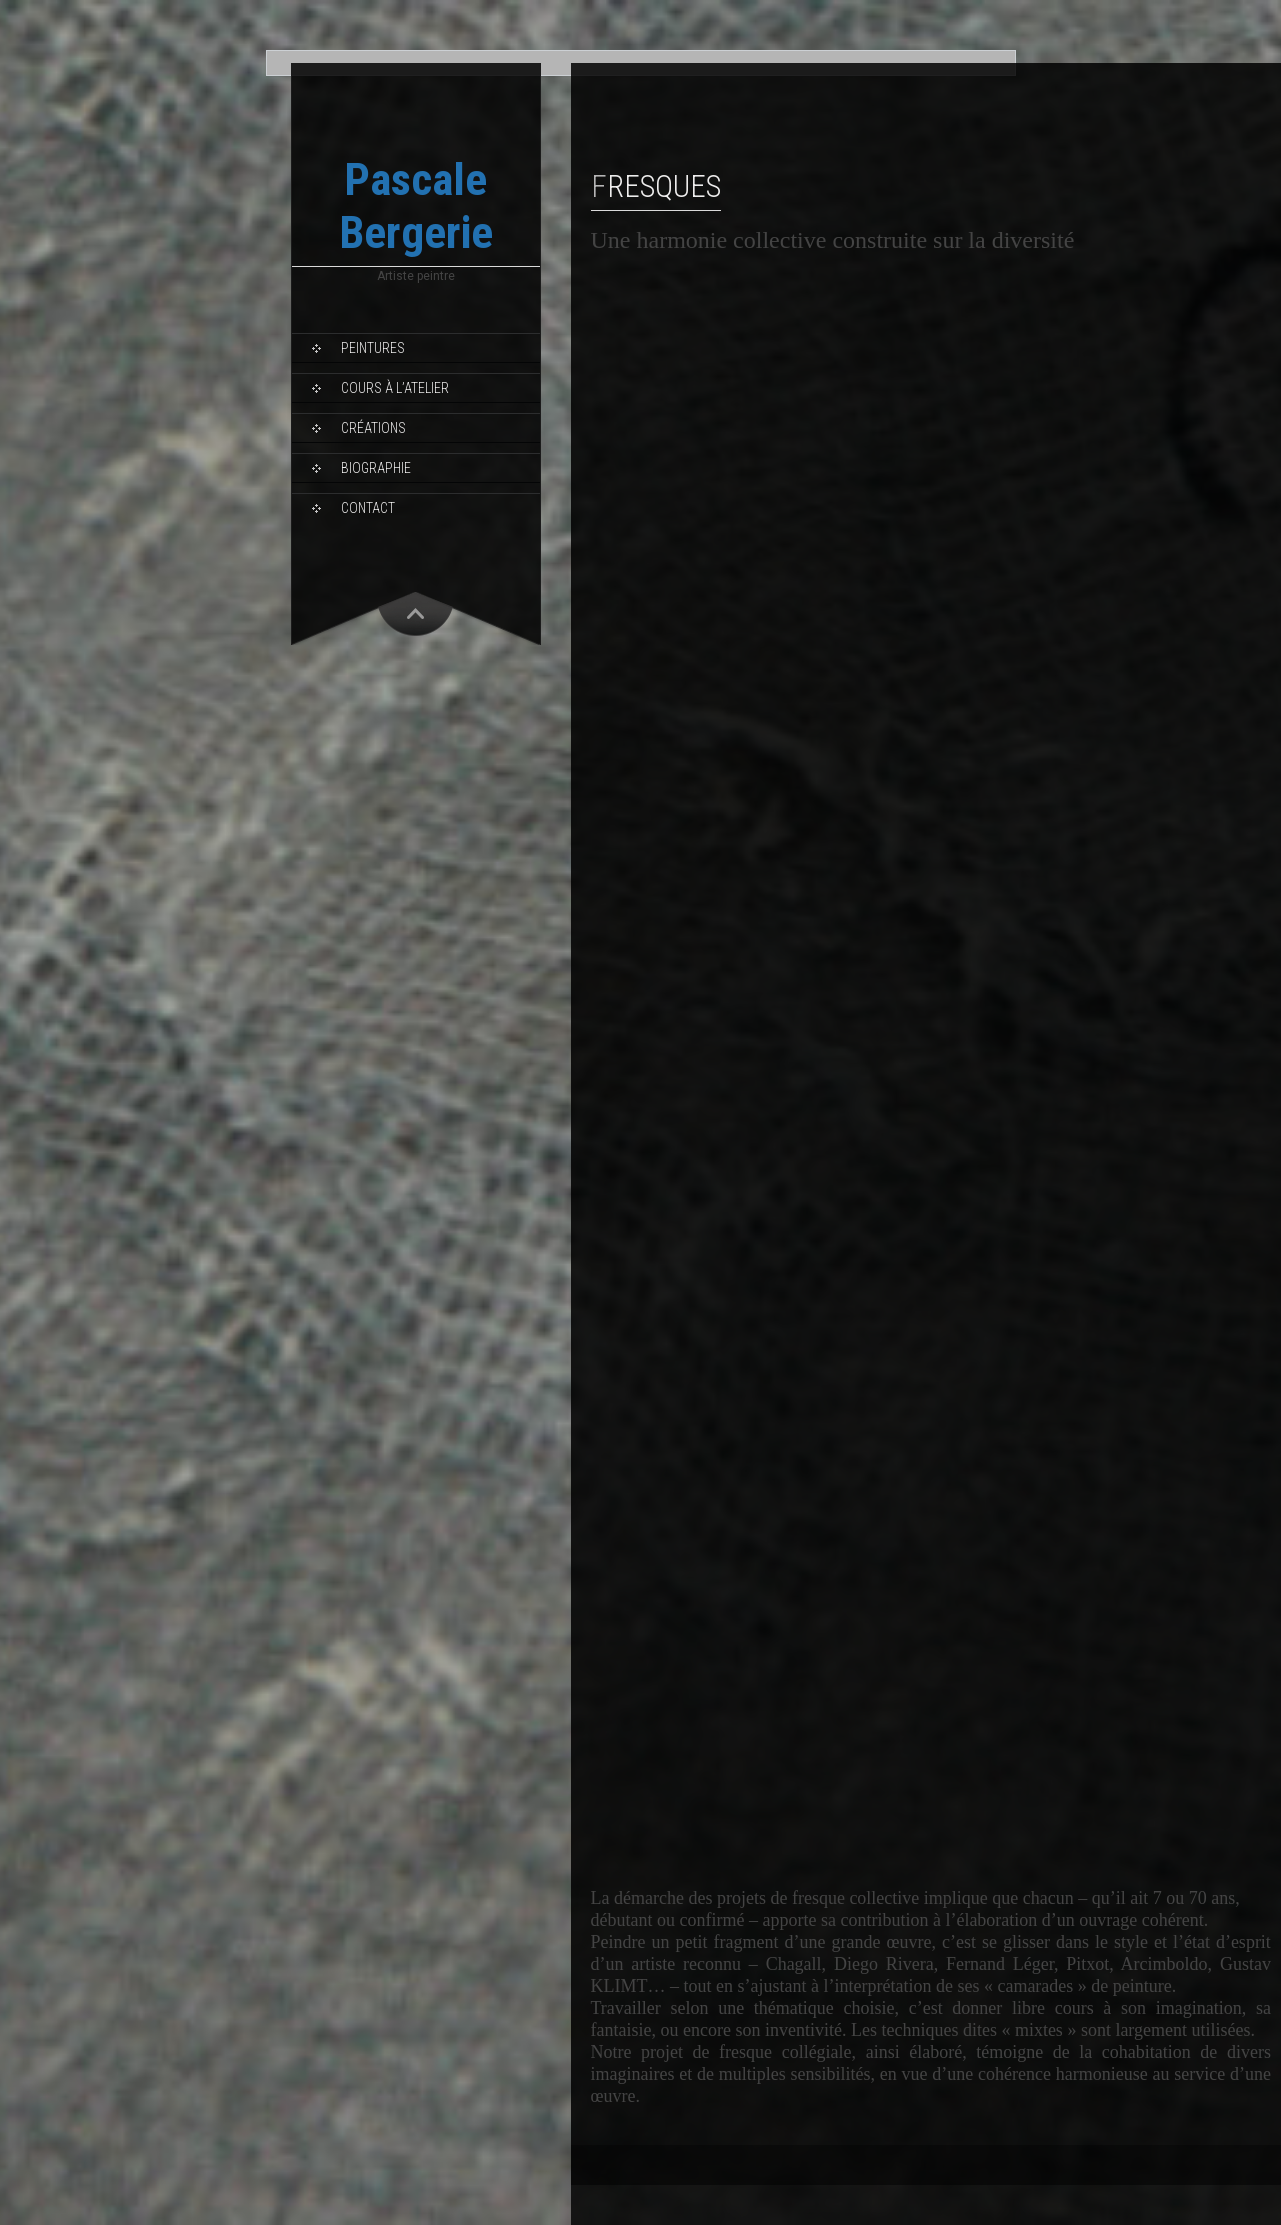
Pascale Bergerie (416, 206)
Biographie (376, 468)
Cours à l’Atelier (395, 388)
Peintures (373, 348)
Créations (373, 428)
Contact (368, 508)
